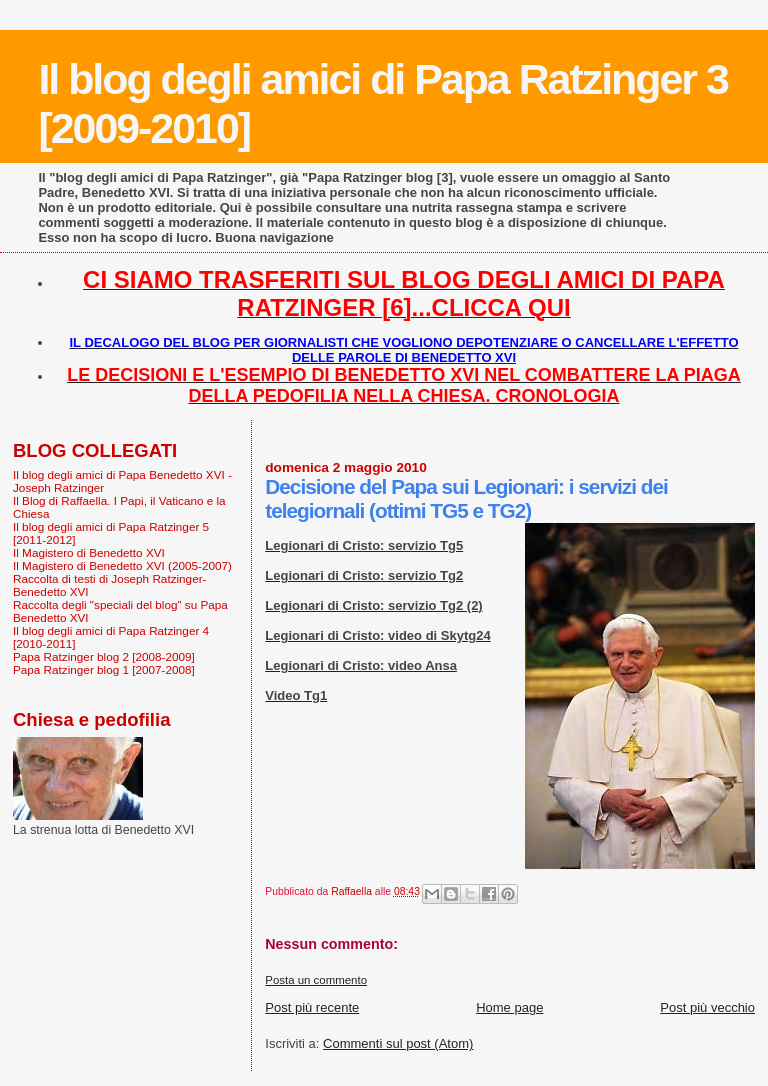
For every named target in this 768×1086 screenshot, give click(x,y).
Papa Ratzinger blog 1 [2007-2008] (104, 669)
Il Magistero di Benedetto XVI (89, 552)
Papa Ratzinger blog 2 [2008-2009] (104, 656)
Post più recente (312, 1007)
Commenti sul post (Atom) (398, 1043)
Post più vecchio (707, 1007)
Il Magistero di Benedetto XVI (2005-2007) (122, 565)
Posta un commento (316, 980)
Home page (509, 1007)
